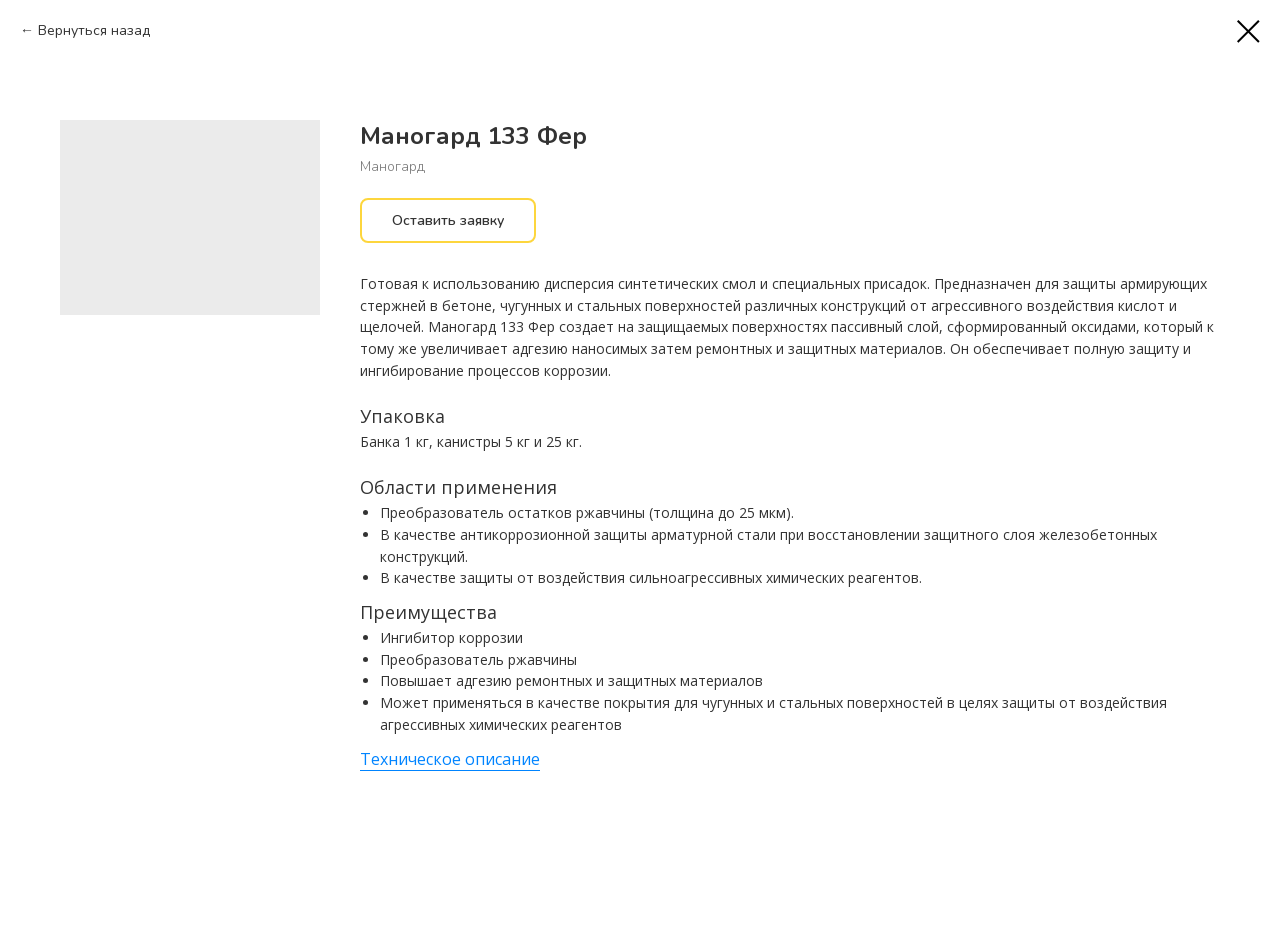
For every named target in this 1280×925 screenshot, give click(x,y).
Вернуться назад (94, 30)
